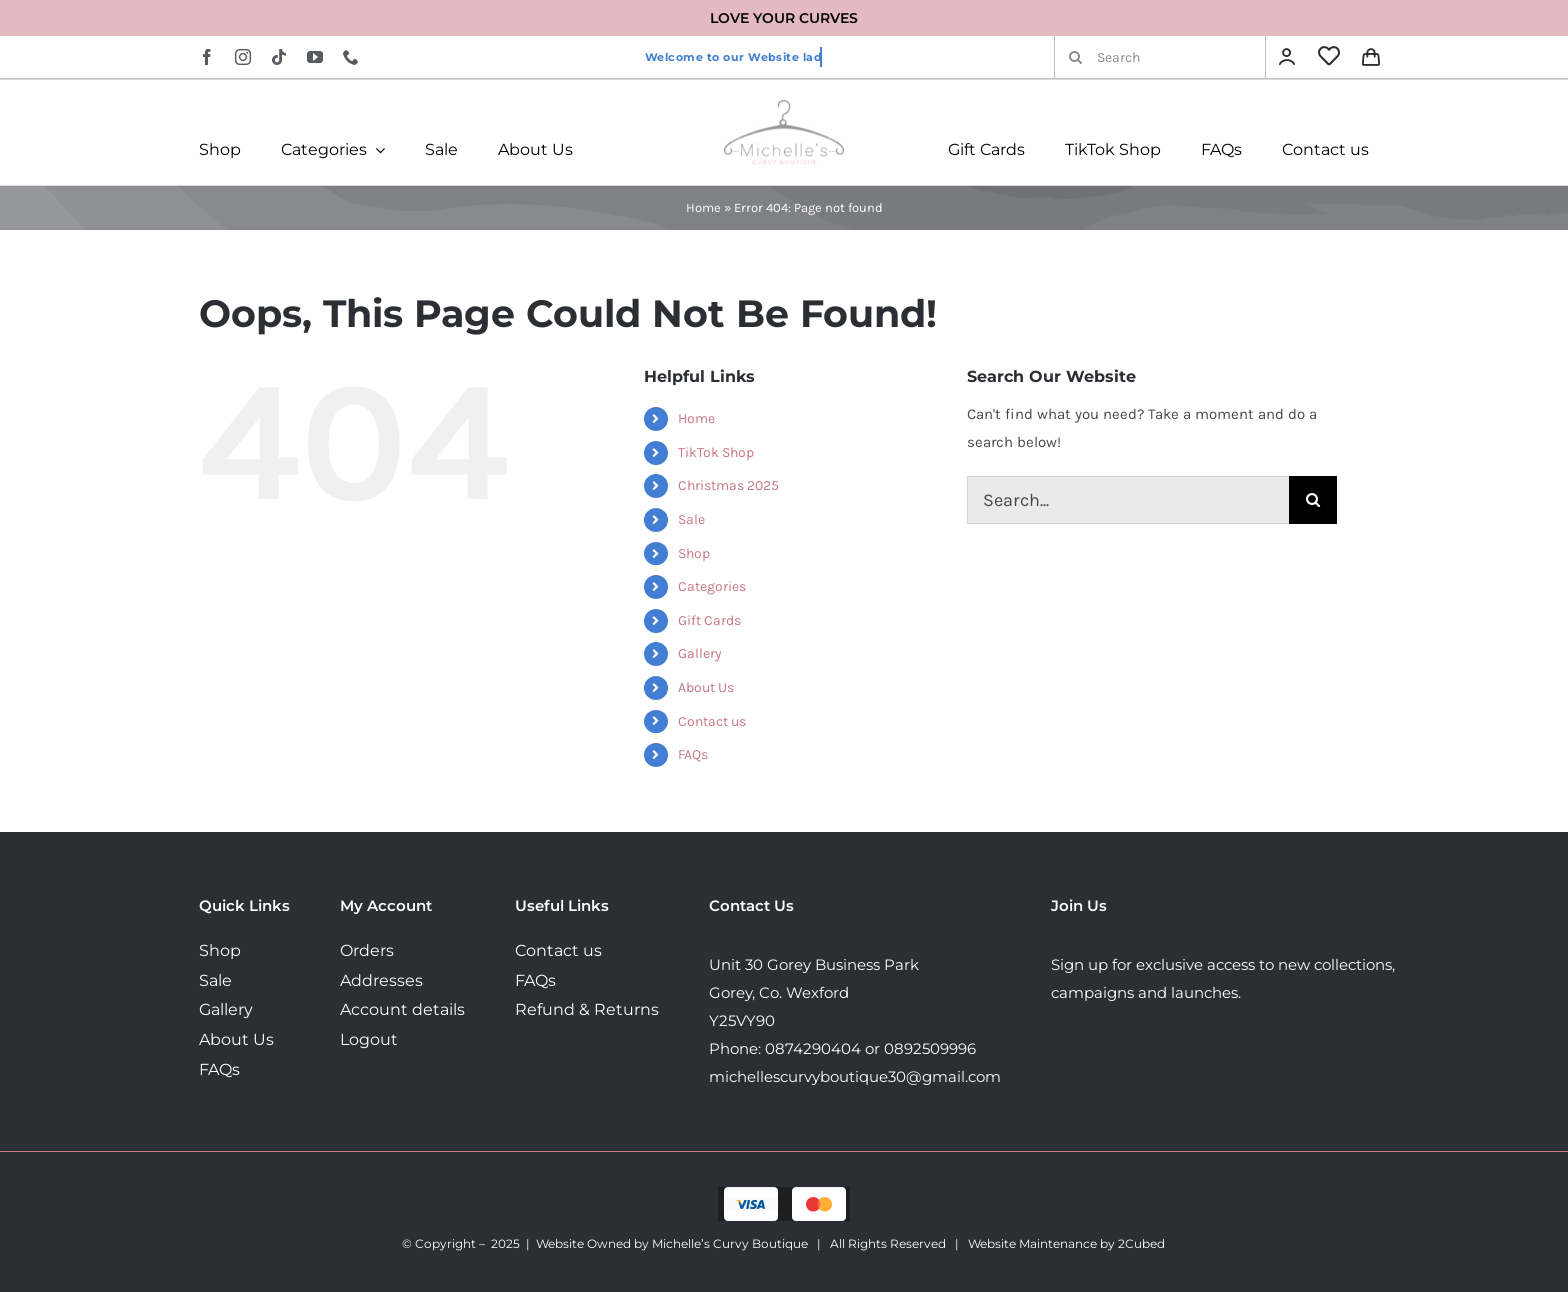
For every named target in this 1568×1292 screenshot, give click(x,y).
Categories (712, 586)
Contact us (712, 721)
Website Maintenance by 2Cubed (1066, 1243)
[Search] (1160, 57)
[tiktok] (279, 57)
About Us (706, 687)
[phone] (351, 57)
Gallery (700, 653)
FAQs (693, 754)
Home (703, 207)
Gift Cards (709, 620)
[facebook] (207, 57)
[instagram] (243, 57)
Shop (694, 553)
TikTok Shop (716, 452)
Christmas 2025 (728, 485)
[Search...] (1128, 500)
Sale (691, 519)
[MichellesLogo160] (784, 107)
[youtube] (315, 57)
